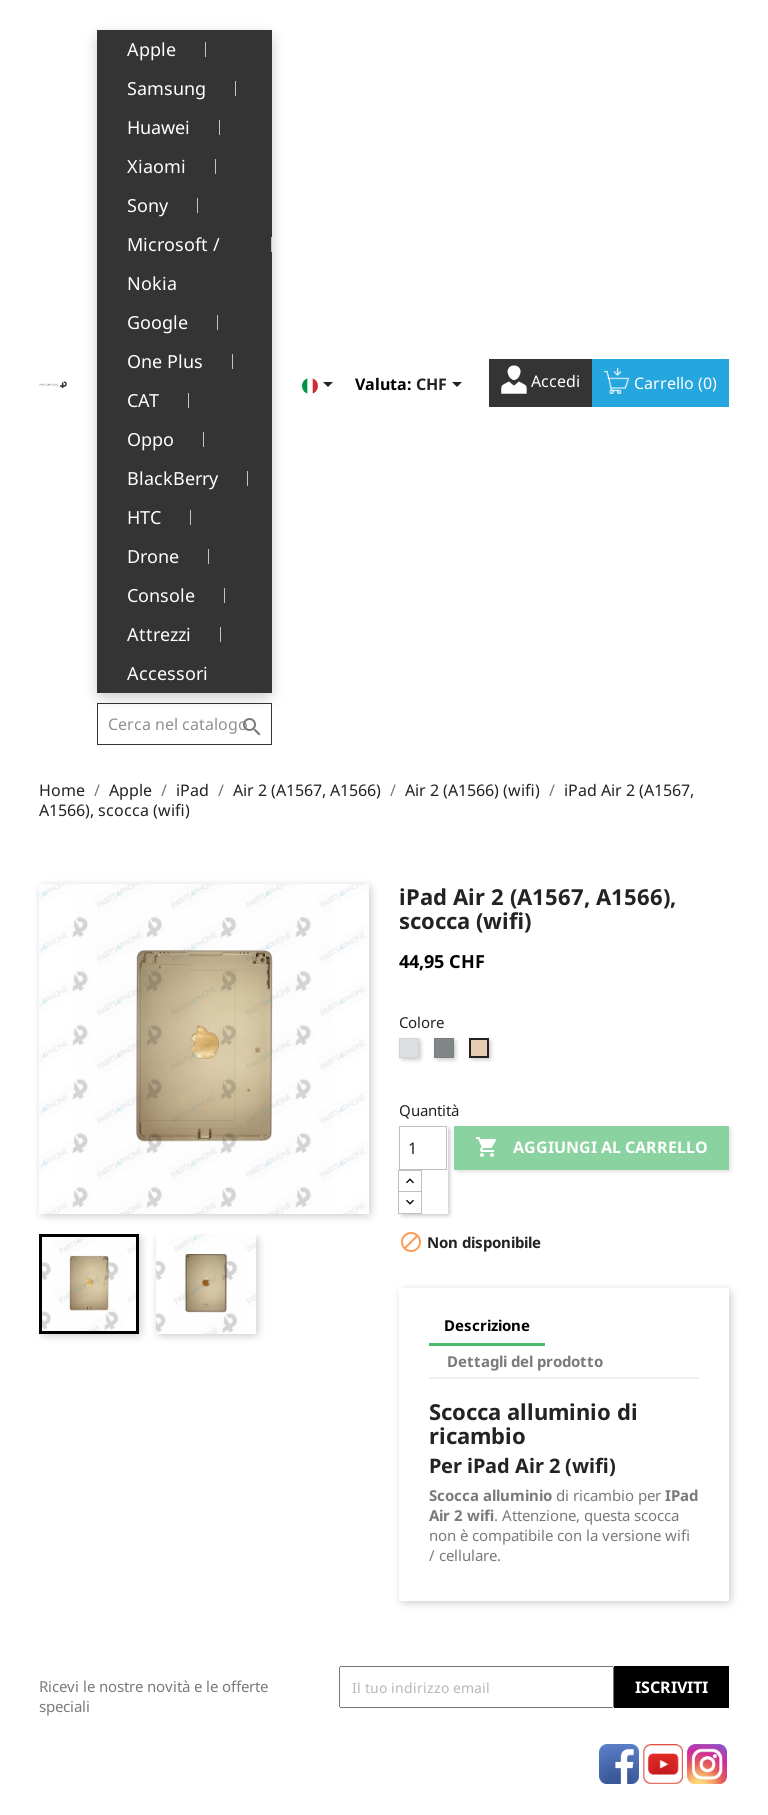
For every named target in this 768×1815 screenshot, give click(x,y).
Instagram (707, 1253)
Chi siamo (267, 1452)
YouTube (663, 1253)
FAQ (247, 1534)
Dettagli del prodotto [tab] (525, 850)
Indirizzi (426, 1502)
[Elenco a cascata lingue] (321, 47)
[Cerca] (184, 44)
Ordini (420, 1441)
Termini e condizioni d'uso (288, 1411)
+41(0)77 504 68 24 (108, 1518)
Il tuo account (443, 1350)
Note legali (270, 1369)
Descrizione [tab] (487, 814)
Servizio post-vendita (279, 1493)
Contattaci (268, 1617)
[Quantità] (423, 637)
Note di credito (449, 1471)
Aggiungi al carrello (591, 637)
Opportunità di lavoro (284, 1576)
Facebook (619, 1253)
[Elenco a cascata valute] (442, 47)
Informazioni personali (442, 1400)
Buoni (418, 1533)
